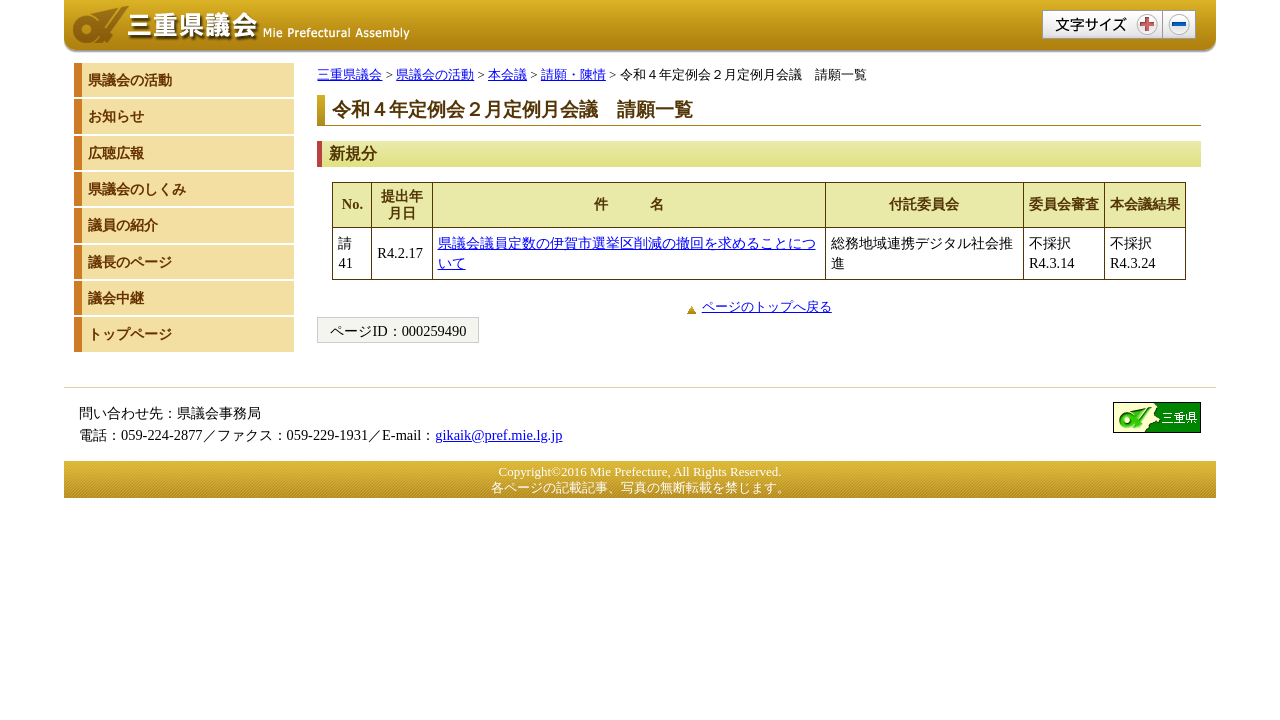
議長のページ (130, 262)
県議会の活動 (435, 74)
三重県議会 (349, 74)
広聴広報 (116, 153)
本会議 (507, 74)
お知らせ (116, 116)
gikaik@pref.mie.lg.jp (498, 435)
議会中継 (116, 298)
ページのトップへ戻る (767, 306)
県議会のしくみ (137, 189)
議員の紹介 (123, 225)
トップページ (130, 334)
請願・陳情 (573, 74)
